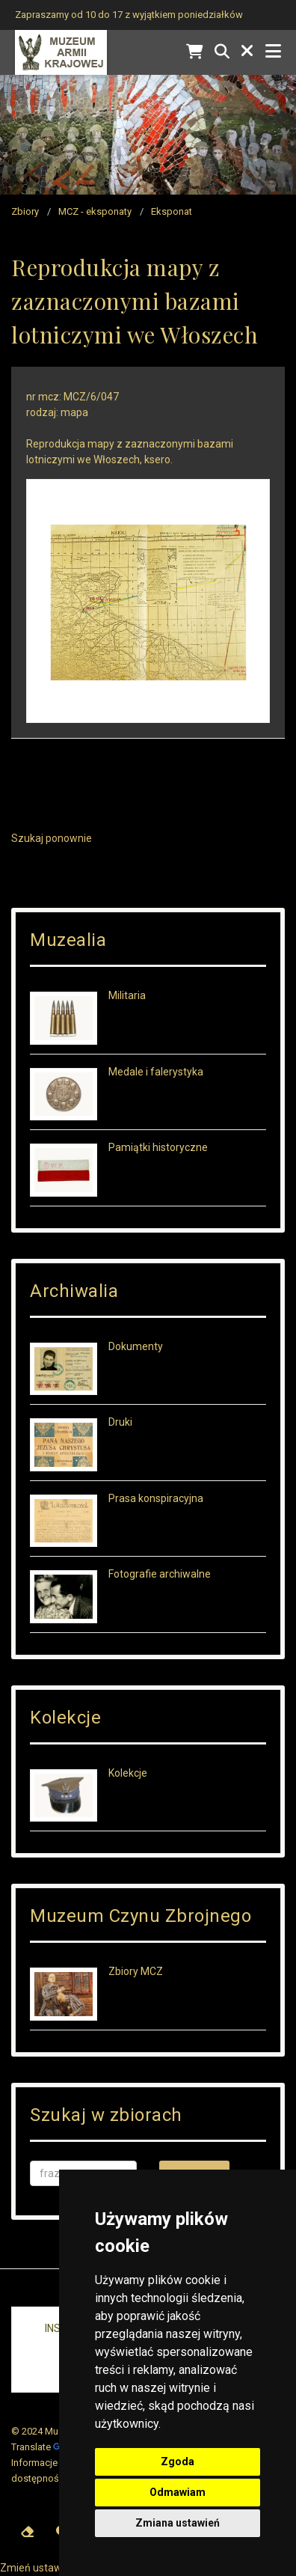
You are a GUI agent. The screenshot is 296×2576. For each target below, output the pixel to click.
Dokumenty (135, 1346)
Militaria (127, 995)
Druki (120, 1422)
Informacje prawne (51, 2462)
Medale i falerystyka (155, 1072)
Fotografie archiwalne (159, 1574)
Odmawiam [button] (177, 2492)
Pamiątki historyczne (158, 1147)
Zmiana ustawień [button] (177, 2523)
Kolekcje (127, 1773)
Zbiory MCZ (135, 1971)
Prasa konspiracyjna (155, 1498)
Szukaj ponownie (51, 838)
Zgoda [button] (177, 2461)
